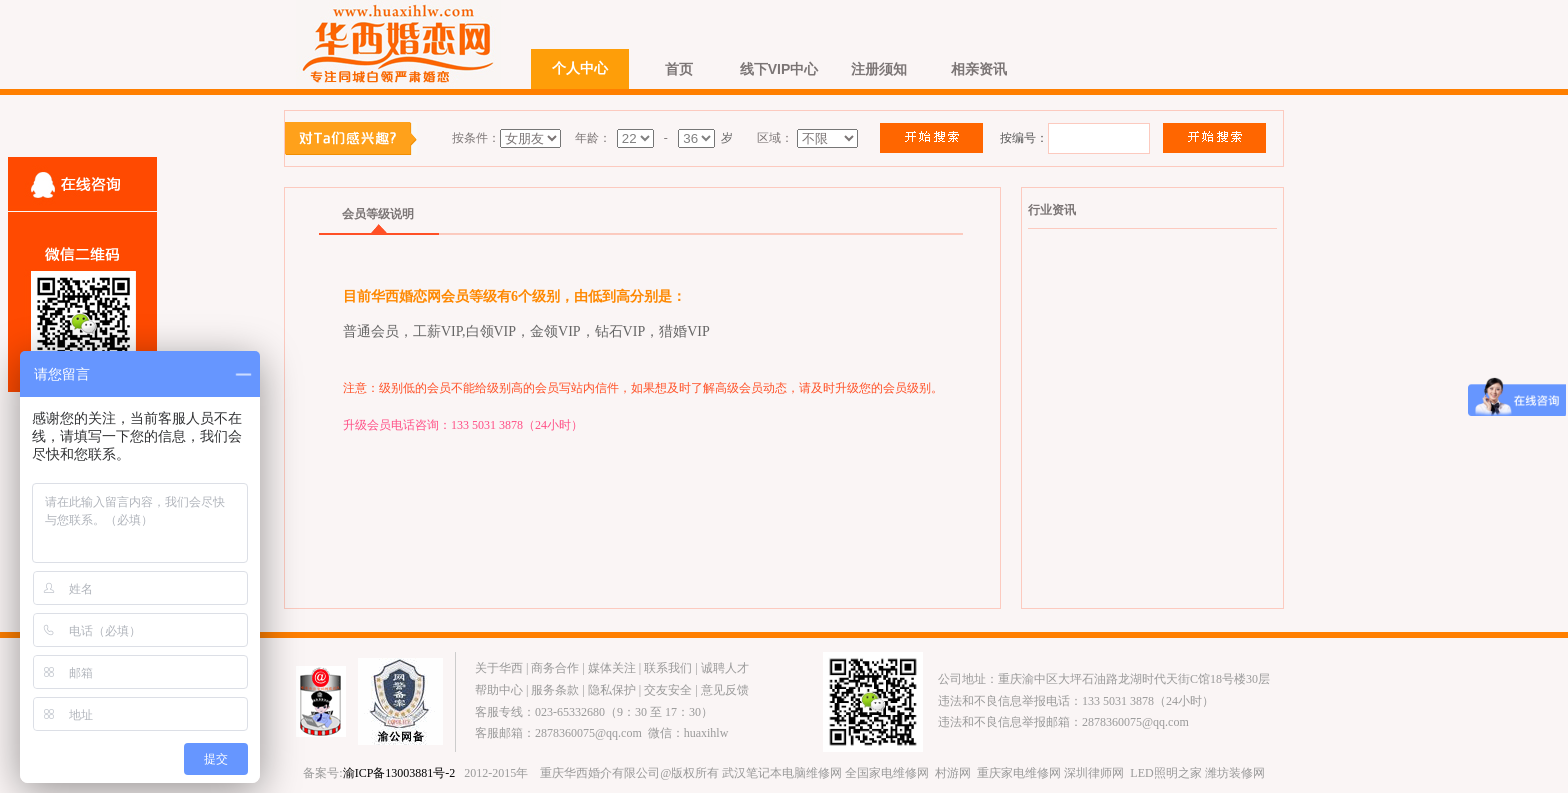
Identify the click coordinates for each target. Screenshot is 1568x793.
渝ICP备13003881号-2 (399, 773)
